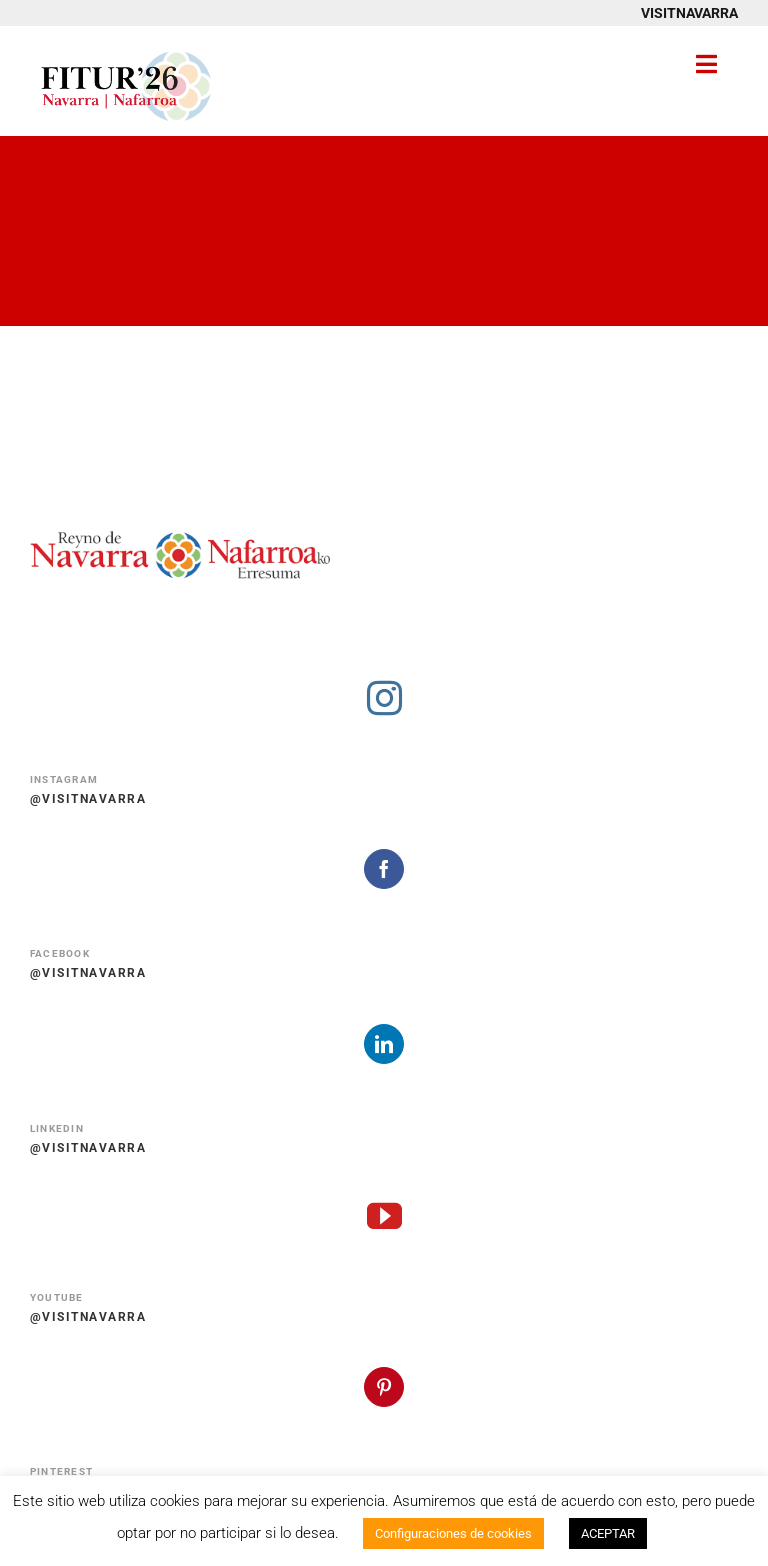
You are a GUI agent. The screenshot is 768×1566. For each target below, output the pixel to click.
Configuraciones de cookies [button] (453, 1533)
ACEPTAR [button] (608, 1533)
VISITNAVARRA (689, 13)
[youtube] (384, 1215)
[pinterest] (384, 1387)
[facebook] (384, 869)
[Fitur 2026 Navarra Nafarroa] (126, 49)
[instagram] (384, 697)
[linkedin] (384, 1044)
